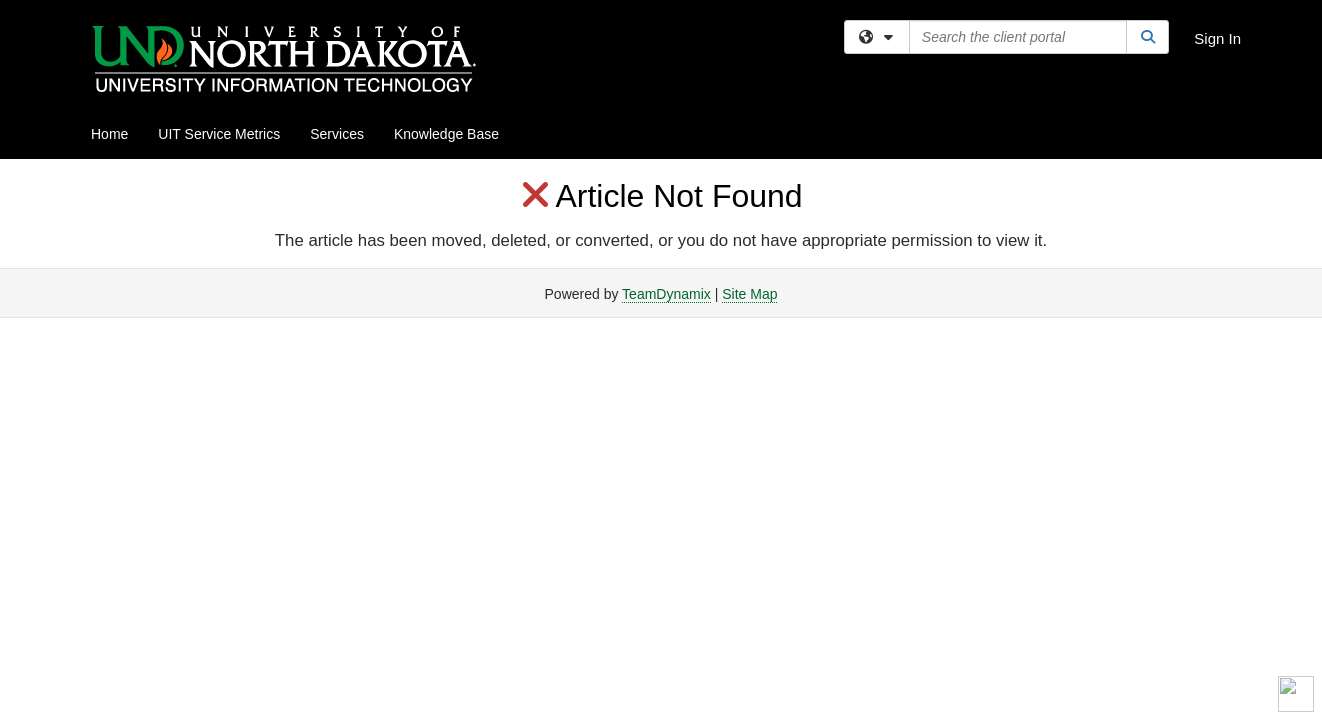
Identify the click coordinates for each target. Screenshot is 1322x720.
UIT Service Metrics (219, 134)
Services (337, 134)
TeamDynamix (666, 294)
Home (109, 134)
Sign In (1217, 38)
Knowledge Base (446, 134)
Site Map (749, 294)
